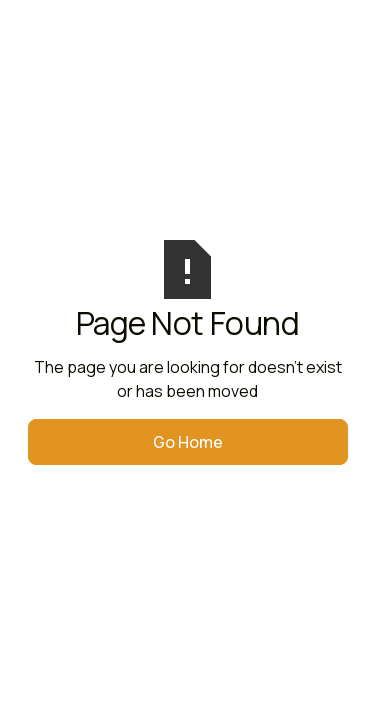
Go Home (188, 442)
